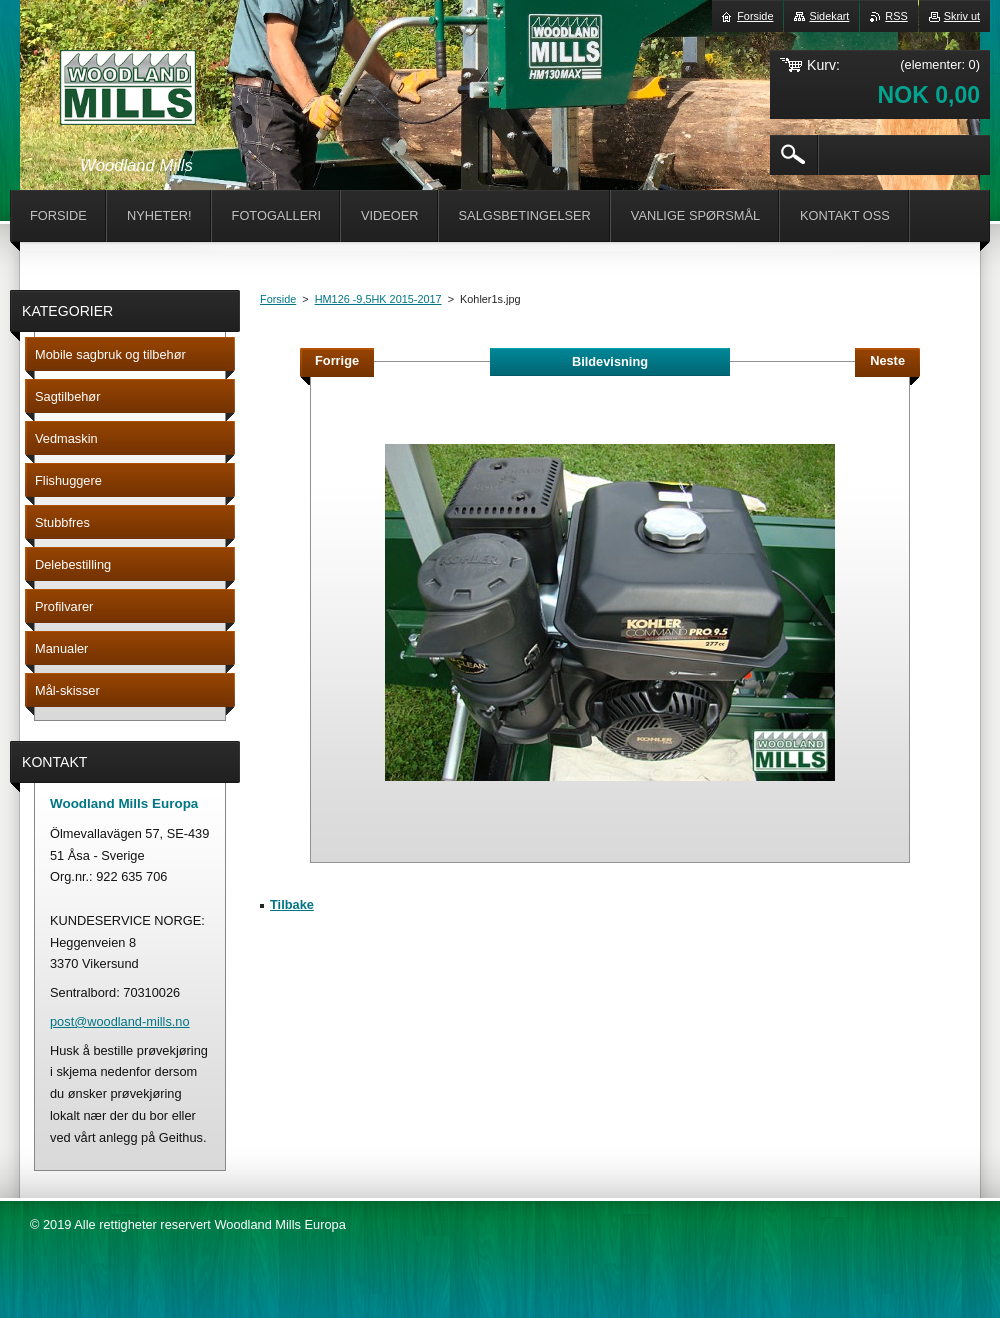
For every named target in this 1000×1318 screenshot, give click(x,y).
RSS (896, 16)
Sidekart (829, 16)
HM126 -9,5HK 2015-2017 (378, 299)
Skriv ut (962, 16)
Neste (887, 360)
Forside (278, 299)
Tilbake (292, 904)
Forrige (337, 360)
